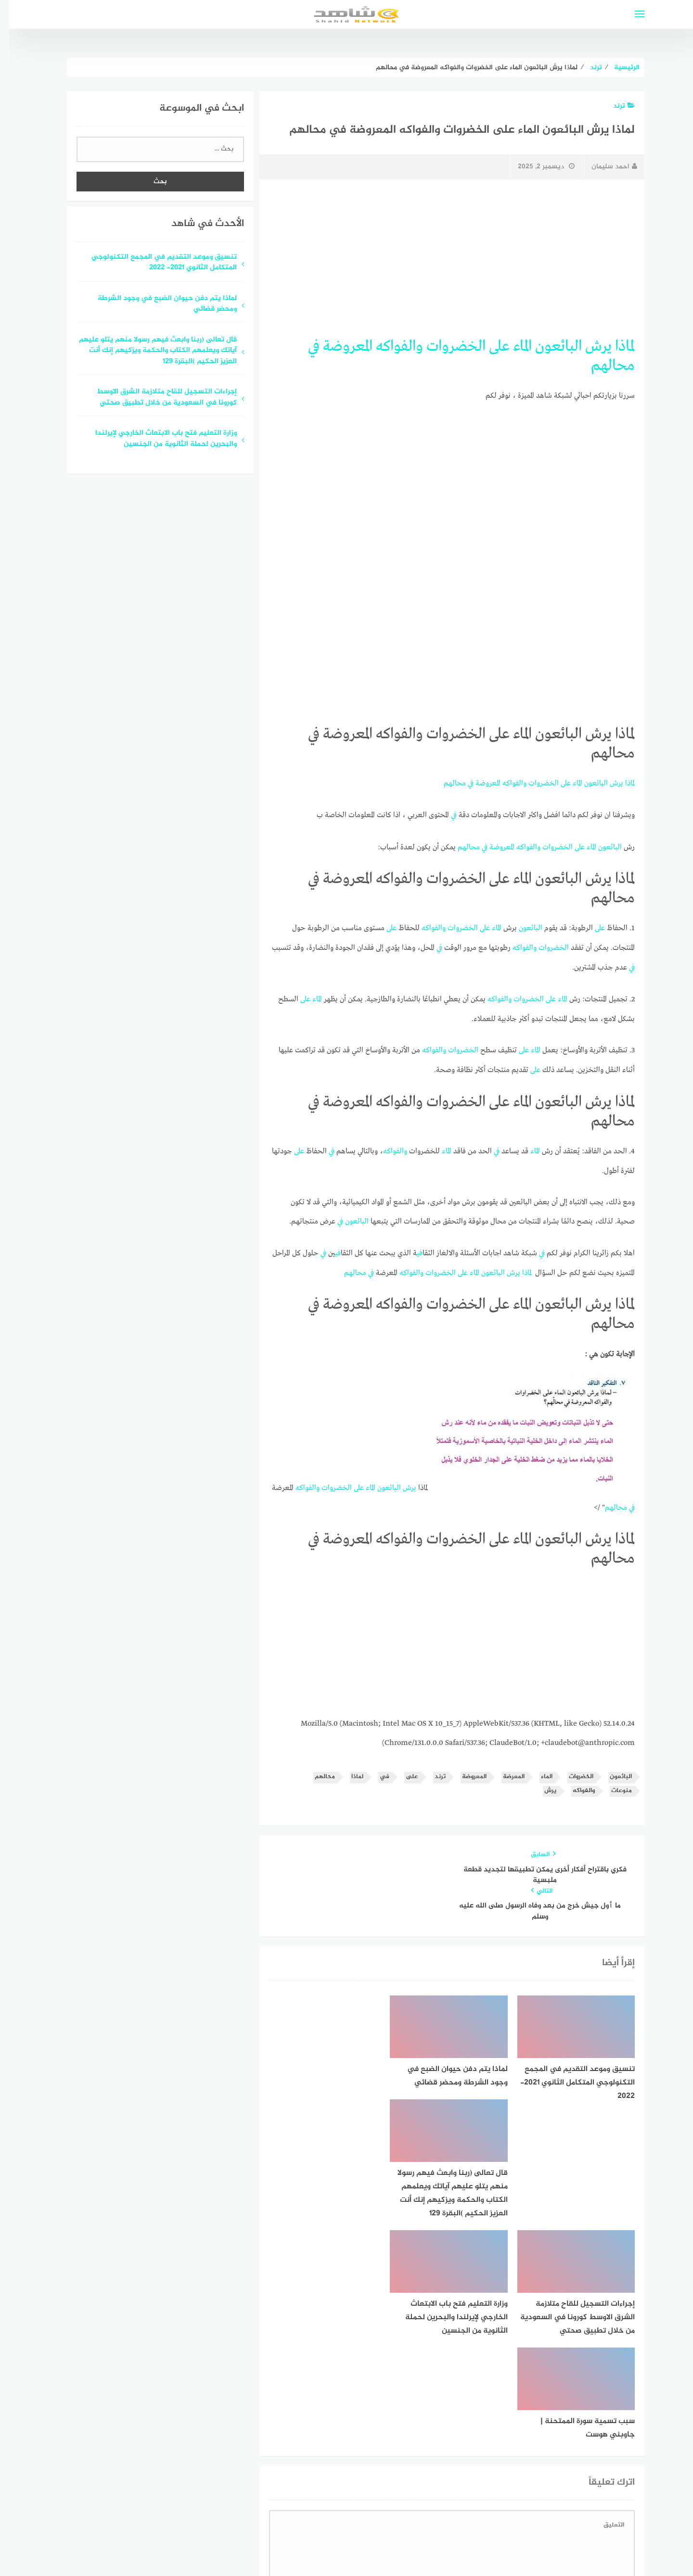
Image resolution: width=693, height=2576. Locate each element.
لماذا (616, 346)
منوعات (612, 1783)
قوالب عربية (306, 2544)
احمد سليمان (605, 166)
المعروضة (338, 346)
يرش (589, 346)
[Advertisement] (443, 258)
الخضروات (446, 346)
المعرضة (504, 1769)
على (490, 346)
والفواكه (390, 346)
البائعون (549, 346)
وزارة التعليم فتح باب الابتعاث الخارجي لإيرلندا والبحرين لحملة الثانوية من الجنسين (157, 439)
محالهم (604, 365)
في (304, 346)
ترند (615, 106)
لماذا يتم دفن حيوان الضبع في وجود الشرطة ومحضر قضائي (158, 304)
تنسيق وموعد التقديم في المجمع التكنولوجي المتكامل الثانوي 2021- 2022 (155, 263)
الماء (513, 346)
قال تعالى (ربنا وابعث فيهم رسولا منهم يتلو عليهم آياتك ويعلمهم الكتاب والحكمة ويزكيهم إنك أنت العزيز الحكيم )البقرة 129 (149, 351)
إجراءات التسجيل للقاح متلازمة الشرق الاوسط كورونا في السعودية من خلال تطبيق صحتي (158, 398)
